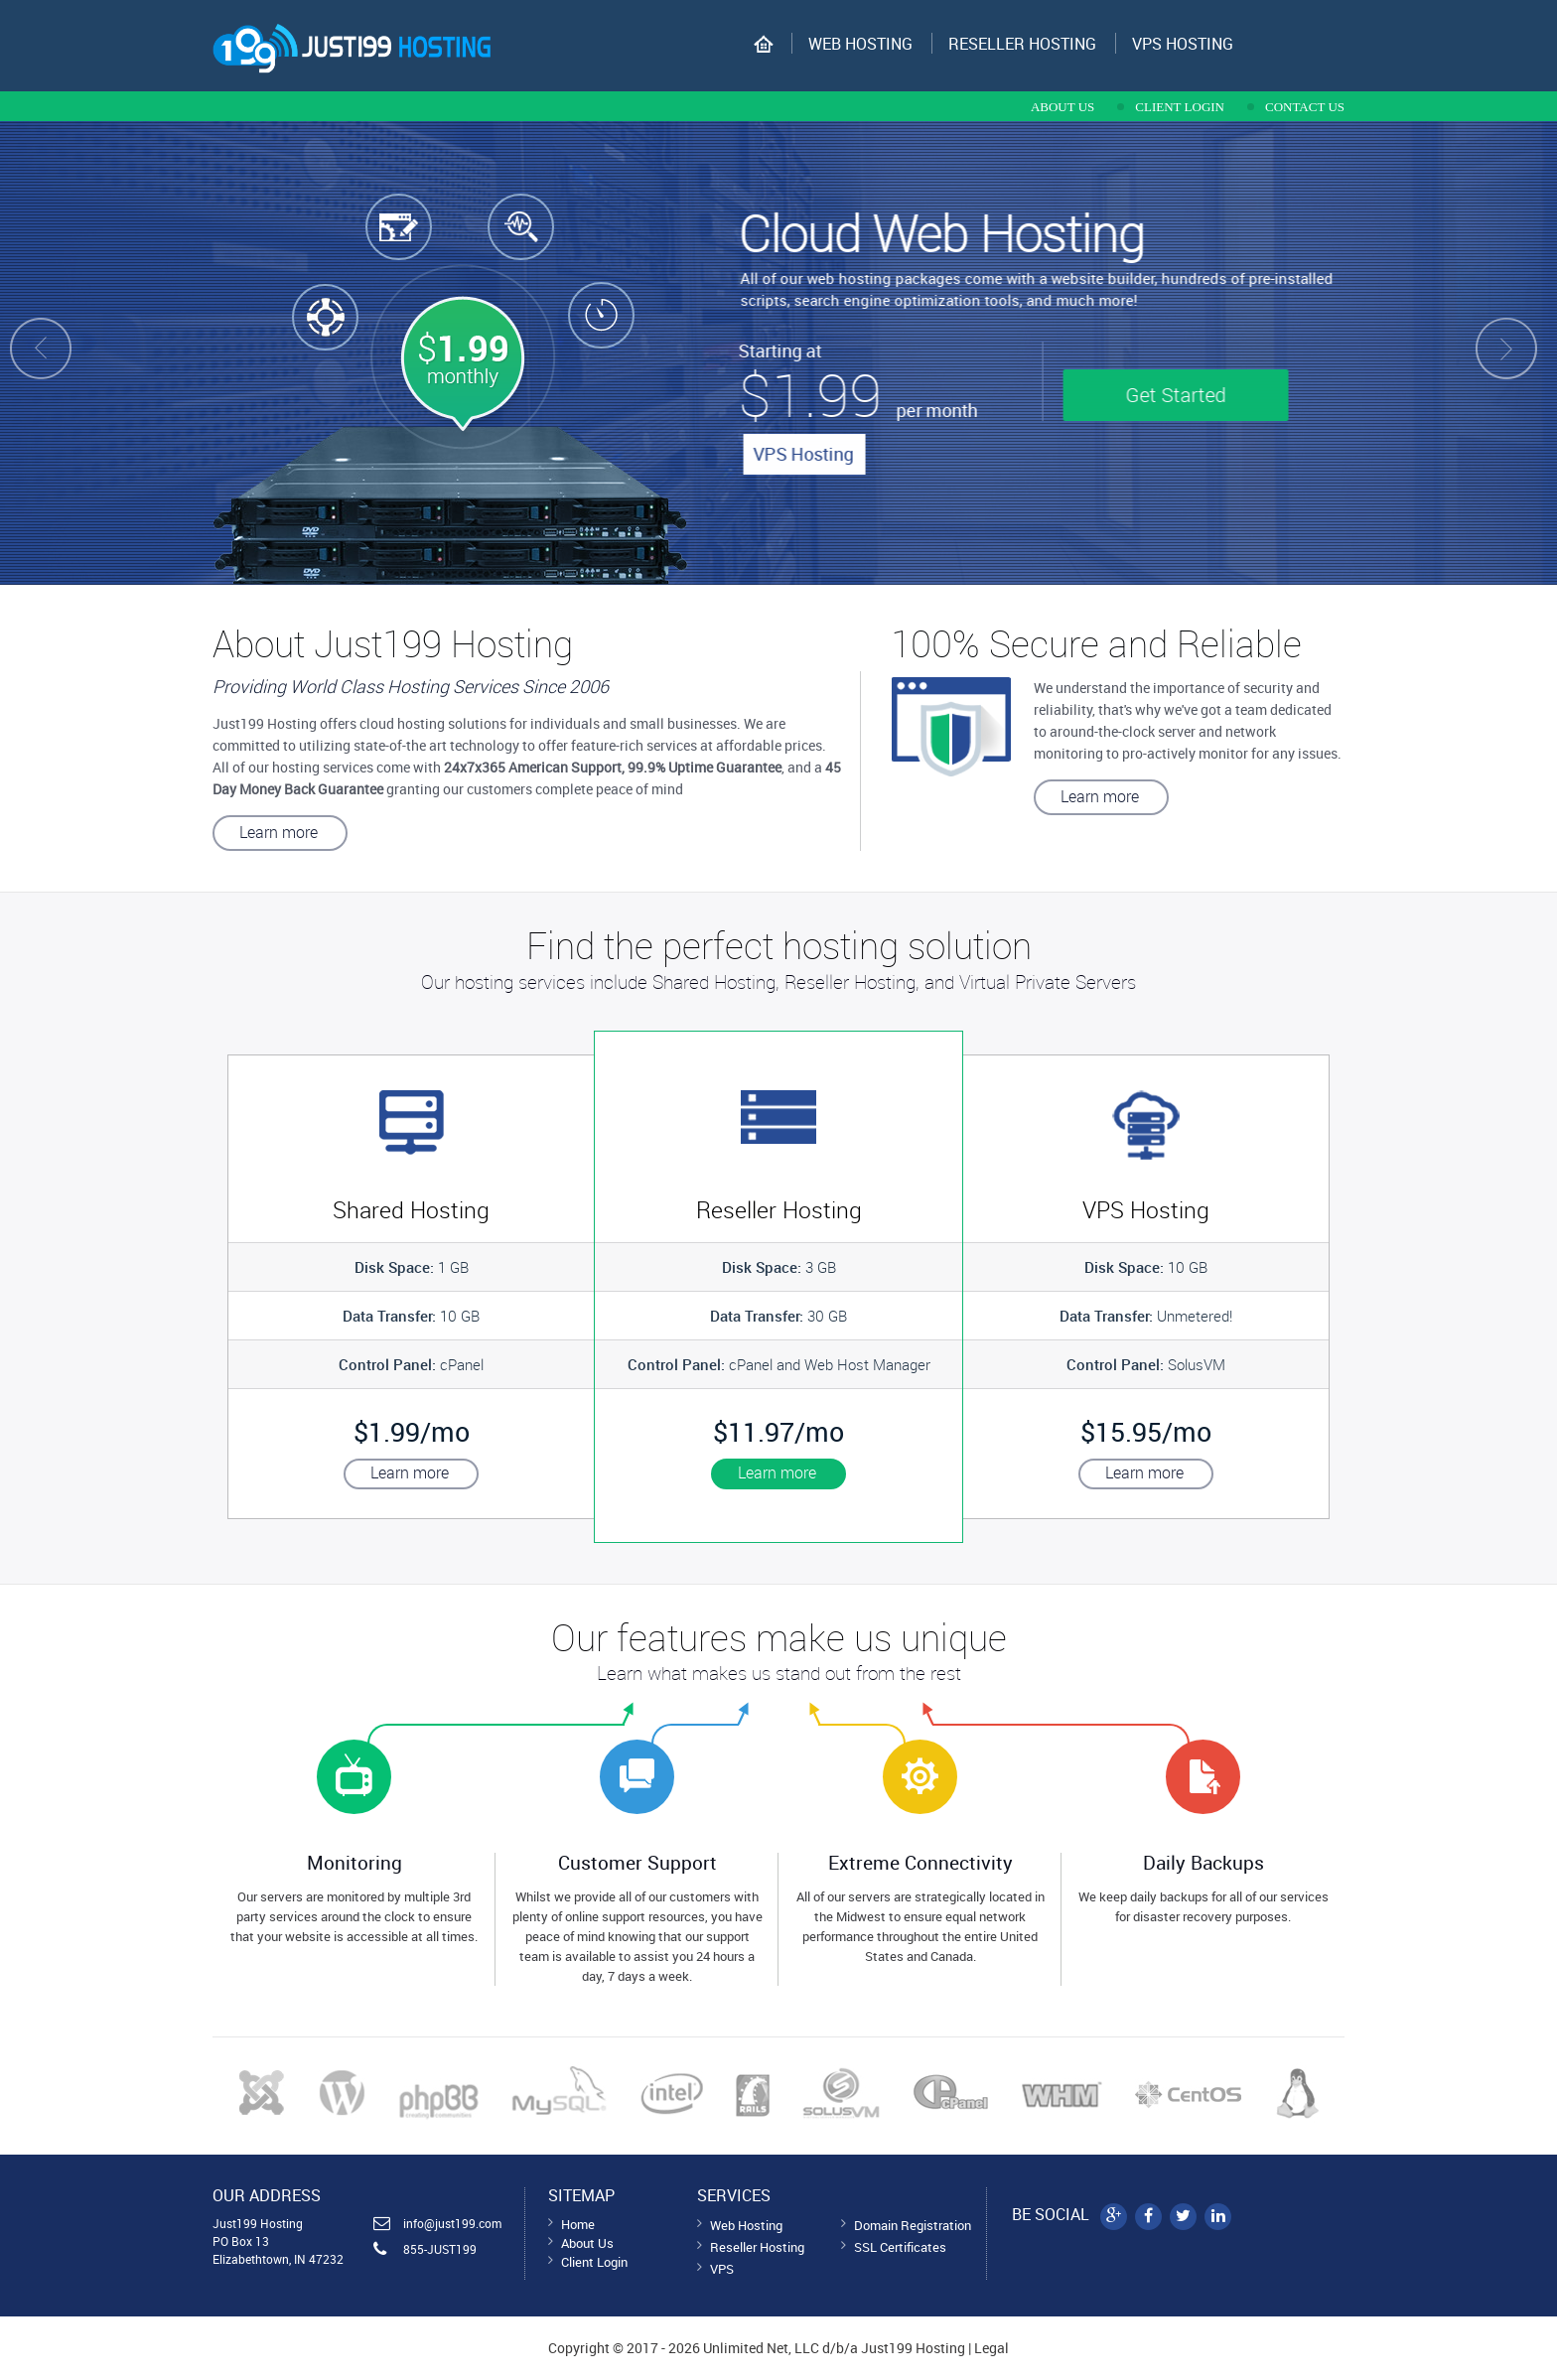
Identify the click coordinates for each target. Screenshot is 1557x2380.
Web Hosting (860, 44)
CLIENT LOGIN (1179, 106)
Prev (26, 353)
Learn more (278, 832)
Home (578, 2224)
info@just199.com (452, 2223)
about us (1062, 106)
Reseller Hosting (1022, 44)
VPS (722, 2269)
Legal (991, 2347)
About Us (587, 2243)
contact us (1305, 106)
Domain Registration (912, 2225)
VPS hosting (1182, 44)
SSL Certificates (900, 2247)
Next (1531, 353)
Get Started (1198, 394)
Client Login (594, 2262)
